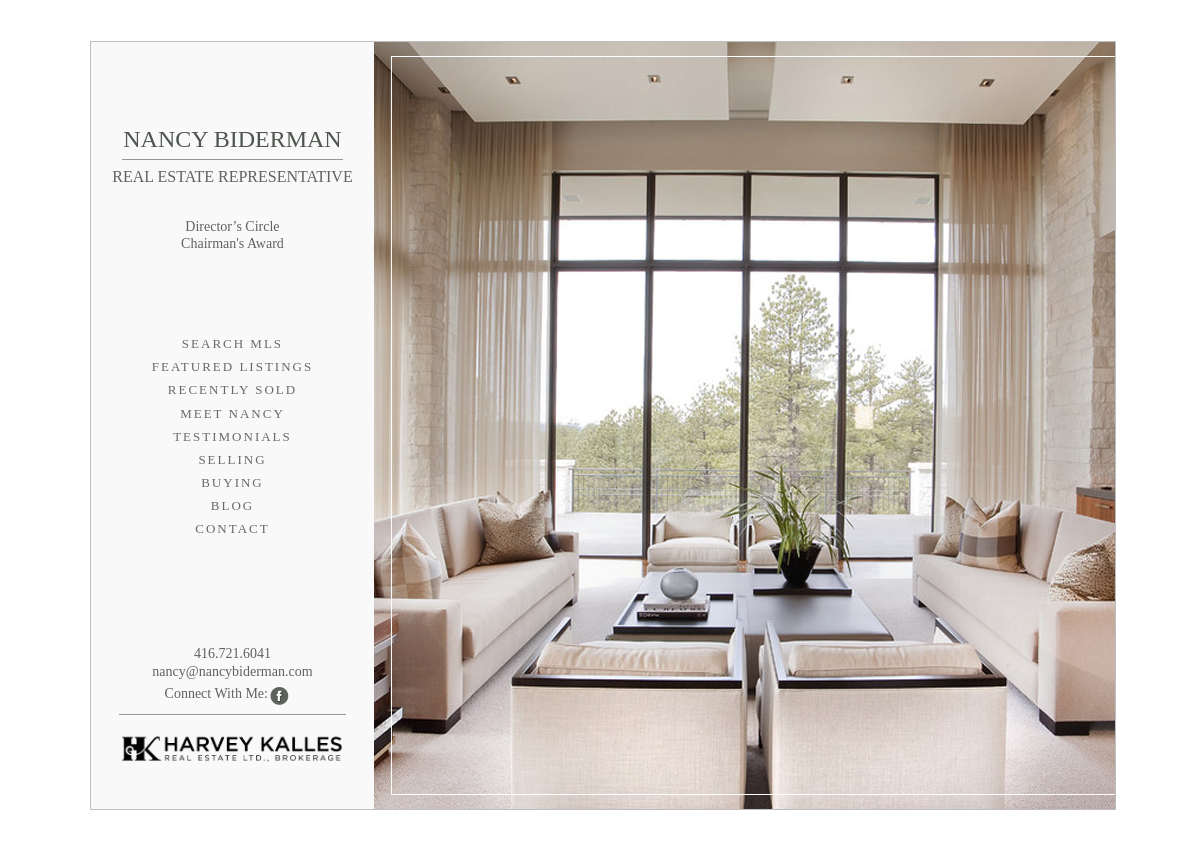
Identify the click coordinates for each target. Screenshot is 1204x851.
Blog (232, 505)
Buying (232, 482)
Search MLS (232, 343)
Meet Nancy (232, 413)
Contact (232, 528)
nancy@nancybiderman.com (232, 671)
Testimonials (232, 436)
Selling (232, 459)
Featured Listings (232, 366)
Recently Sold (232, 389)
